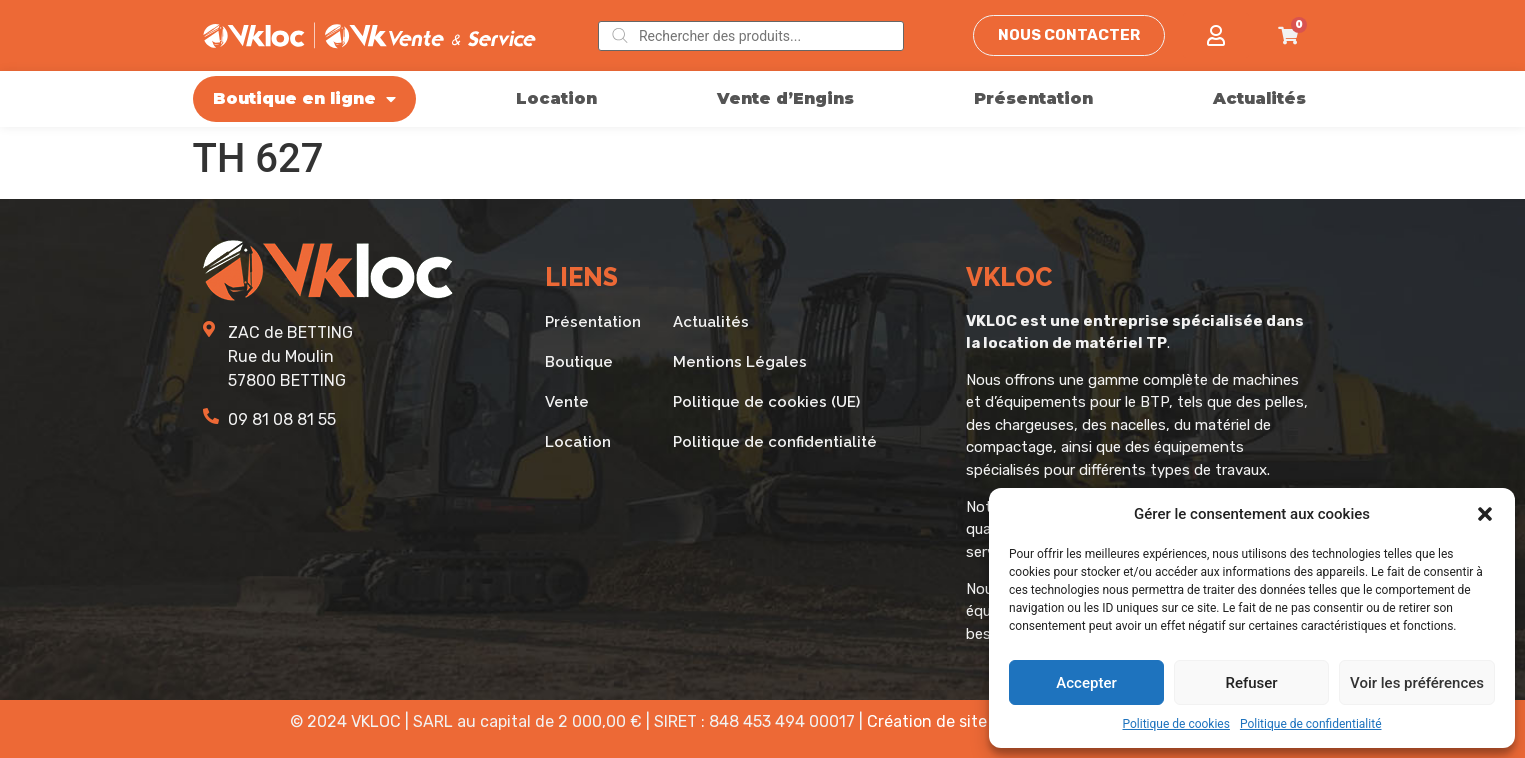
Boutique (579, 362)
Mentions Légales (740, 362)
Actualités (1259, 98)
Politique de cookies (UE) (766, 402)
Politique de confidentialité (1311, 724)
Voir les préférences (1417, 683)
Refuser (1251, 683)
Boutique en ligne (304, 99)
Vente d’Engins (785, 98)
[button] (1485, 514)
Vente (567, 402)
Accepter (1086, 683)
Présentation (1033, 98)
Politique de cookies (1176, 724)
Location (556, 98)
